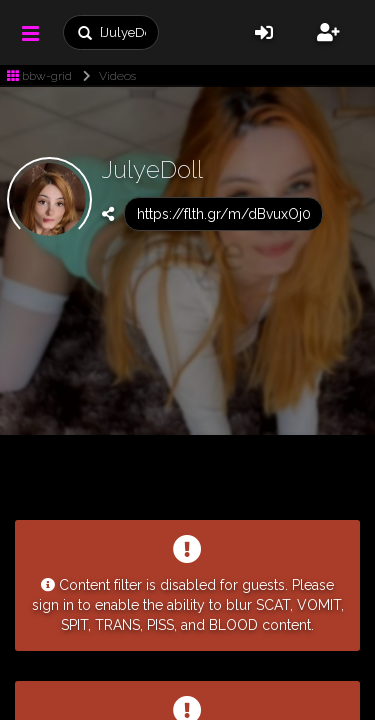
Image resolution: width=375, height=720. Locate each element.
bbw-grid (39, 76)
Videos (105, 76)
